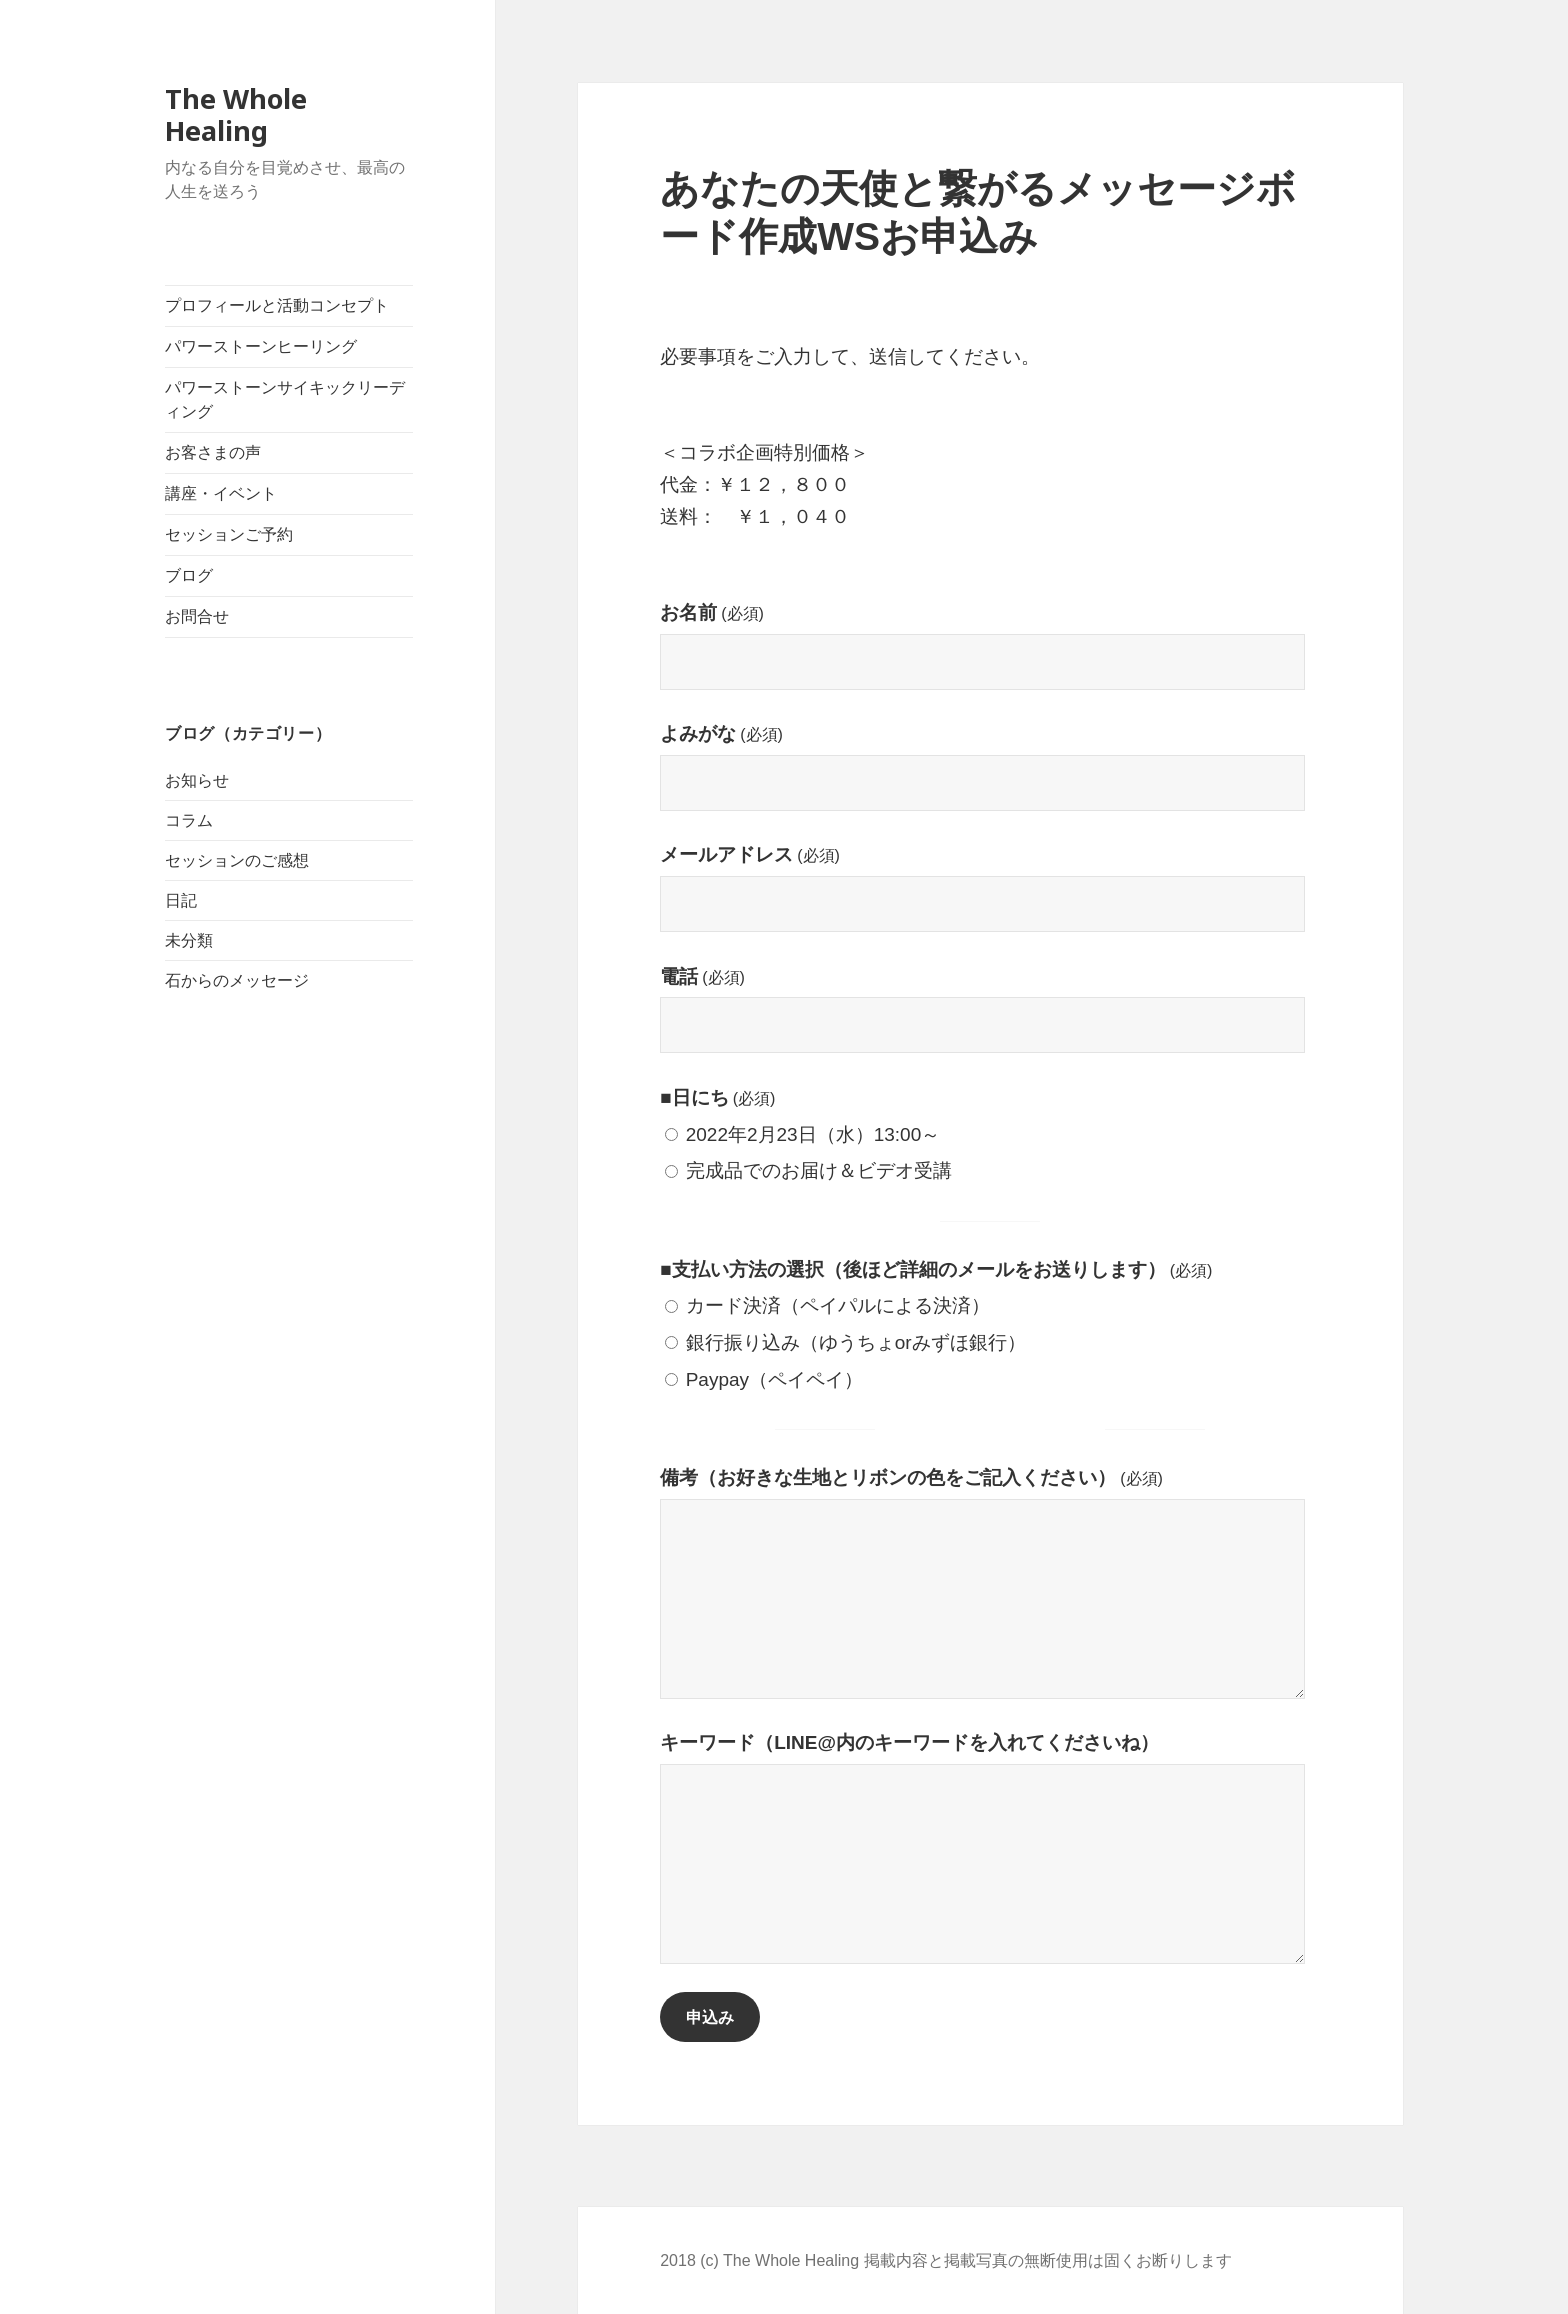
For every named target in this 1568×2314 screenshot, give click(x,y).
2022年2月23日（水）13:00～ (802, 1134)
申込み (710, 2017)
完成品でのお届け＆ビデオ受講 (808, 1170)
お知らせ (197, 780)
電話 (702, 976)
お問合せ (197, 616)
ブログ (189, 575)
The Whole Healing (236, 114)
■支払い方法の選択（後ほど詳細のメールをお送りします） (936, 1269)
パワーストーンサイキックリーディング (285, 399)
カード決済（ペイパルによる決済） (827, 1305)
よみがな (721, 733)
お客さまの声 (213, 452)
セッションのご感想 (237, 860)
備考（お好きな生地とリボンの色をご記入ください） (911, 1477)
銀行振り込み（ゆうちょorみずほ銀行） (845, 1342)
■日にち (717, 1097)
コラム (189, 820)
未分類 (189, 940)
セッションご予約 (229, 534)
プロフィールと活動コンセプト (277, 305)
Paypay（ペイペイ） (764, 1379)
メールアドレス (750, 854)
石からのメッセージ (237, 980)
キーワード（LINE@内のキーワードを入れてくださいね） (909, 1742)
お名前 (712, 612)
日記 (181, 900)
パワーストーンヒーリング (261, 346)
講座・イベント (221, 493)
